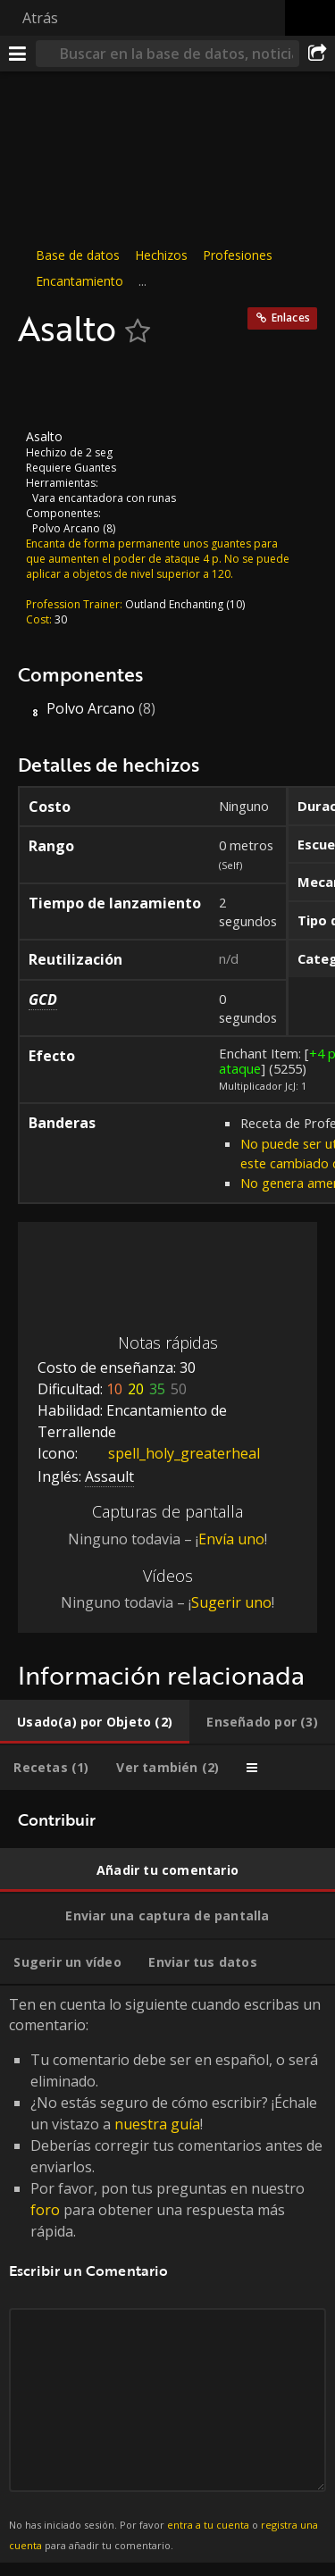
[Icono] (48, 388)
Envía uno (231, 1539)
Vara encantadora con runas (104, 497)
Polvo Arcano (66, 527)
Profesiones (237, 255)
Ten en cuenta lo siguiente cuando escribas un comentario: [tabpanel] (167, 2274)
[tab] (94, 1722)
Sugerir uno (231, 1602)
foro (45, 2210)
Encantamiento (79, 280)
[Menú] (18, 53)
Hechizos (161, 255)
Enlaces (291, 317)
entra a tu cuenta (208, 2524)
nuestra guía (157, 2124)
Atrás (40, 18)
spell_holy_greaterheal (170, 1453)
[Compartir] (317, 53)
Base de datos (78, 255)
